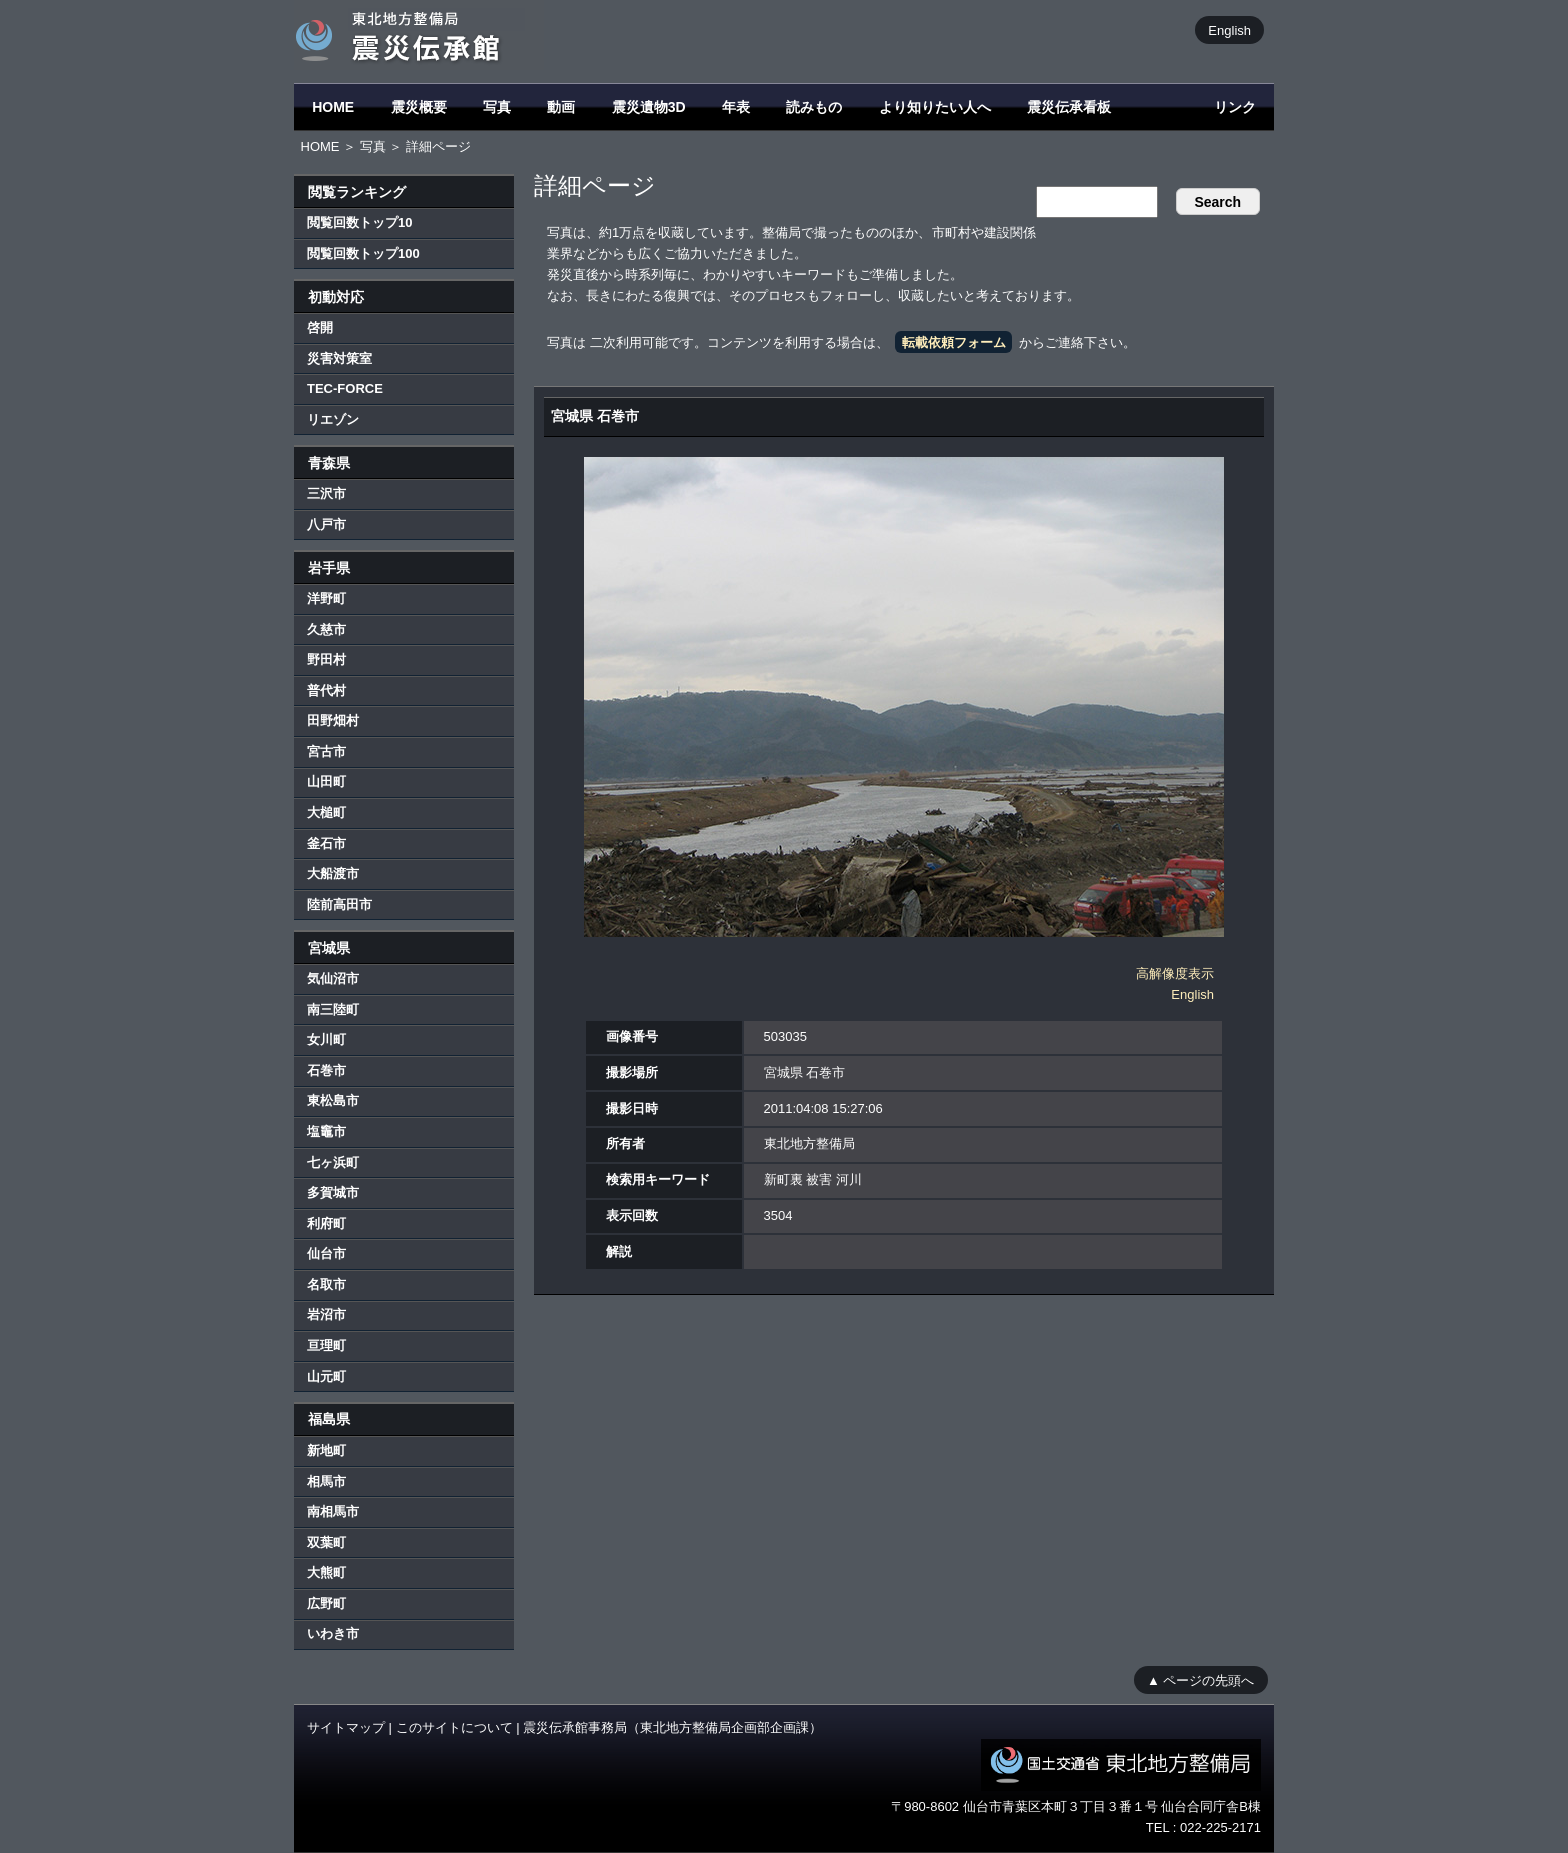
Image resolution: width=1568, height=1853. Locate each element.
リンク (1235, 107)
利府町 (326, 1223)
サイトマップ (346, 1727)
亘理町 (326, 1345)
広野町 (326, 1603)
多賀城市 (333, 1192)
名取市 (326, 1284)
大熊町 (326, 1572)
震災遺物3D (649, 107)
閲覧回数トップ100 (363, 253)
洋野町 (326, 598)
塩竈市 (326, 1131)
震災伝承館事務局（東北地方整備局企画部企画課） (672, 1727)
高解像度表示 (1175, 973)
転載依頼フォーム (954, 342)
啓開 (320, 327)
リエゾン (333, 419)
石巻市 (326, 1070)
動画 (561, 107)
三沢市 (326, 493)
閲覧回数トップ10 (359, 222)
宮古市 (326, 751)
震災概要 (419, 107)
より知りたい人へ (935, 107)
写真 (497, 107)
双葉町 (326, 1542)
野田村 (326, 659)
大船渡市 (333, 873)
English (1229, 29)
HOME (333, 107)
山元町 (326, 1376)
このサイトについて (454, 1727)
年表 (736, 107)
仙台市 (326, 1253)
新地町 (326, 1450)
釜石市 (326, 843)
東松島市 (333, 1100)
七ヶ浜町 (333, 1162)
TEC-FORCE (345, 388)
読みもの (814, 107)
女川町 (326, 1039)
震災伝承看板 (1069, 107)
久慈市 (326, 629)
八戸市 (326, 524)
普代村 (326, 690)
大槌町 (326, 812)
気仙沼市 (333, 978)
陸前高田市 (339, 904)
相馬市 (326, 1481)
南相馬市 (333, 1511)
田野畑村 (333, 720)
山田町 (326, 781)
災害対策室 (339, 358)
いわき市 (333, 1633)
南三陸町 (333, 1009)
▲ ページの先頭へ (1200, 1679)
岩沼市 (326, 1314)
